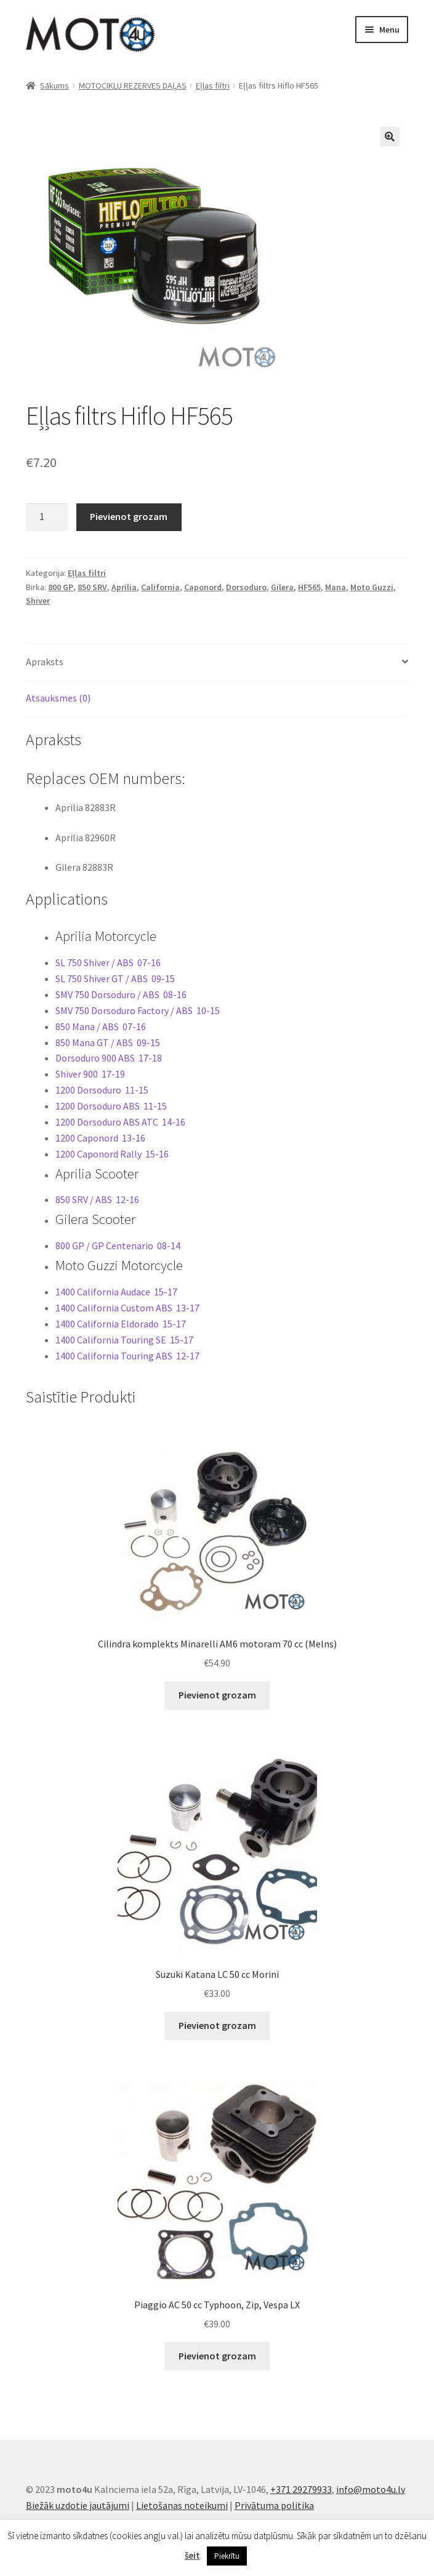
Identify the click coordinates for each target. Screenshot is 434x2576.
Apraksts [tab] (44, 661)
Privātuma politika (274, 2505)
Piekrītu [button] (226, 2556)
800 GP (60, 587)
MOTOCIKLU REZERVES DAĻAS (133, 85)
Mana (335, 587)
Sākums (54, 85)
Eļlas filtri (213, 85)
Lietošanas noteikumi (182, 2505)
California (160, 587)
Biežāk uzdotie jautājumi (77, 2505)
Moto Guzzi (371, 587)
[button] (390, 136)
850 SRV (92, 587)
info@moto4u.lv (370, 2489)
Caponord (203, 587)
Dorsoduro (246, 587)
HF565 (309, 587)
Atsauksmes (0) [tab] (58, 698)
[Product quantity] (47, 517)
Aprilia (124, 587)
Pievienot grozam (128, 516)
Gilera (282, 587)
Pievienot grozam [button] (217, 1695)
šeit (192, 2555)
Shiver (38, 600)
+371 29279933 (301, 2489)
